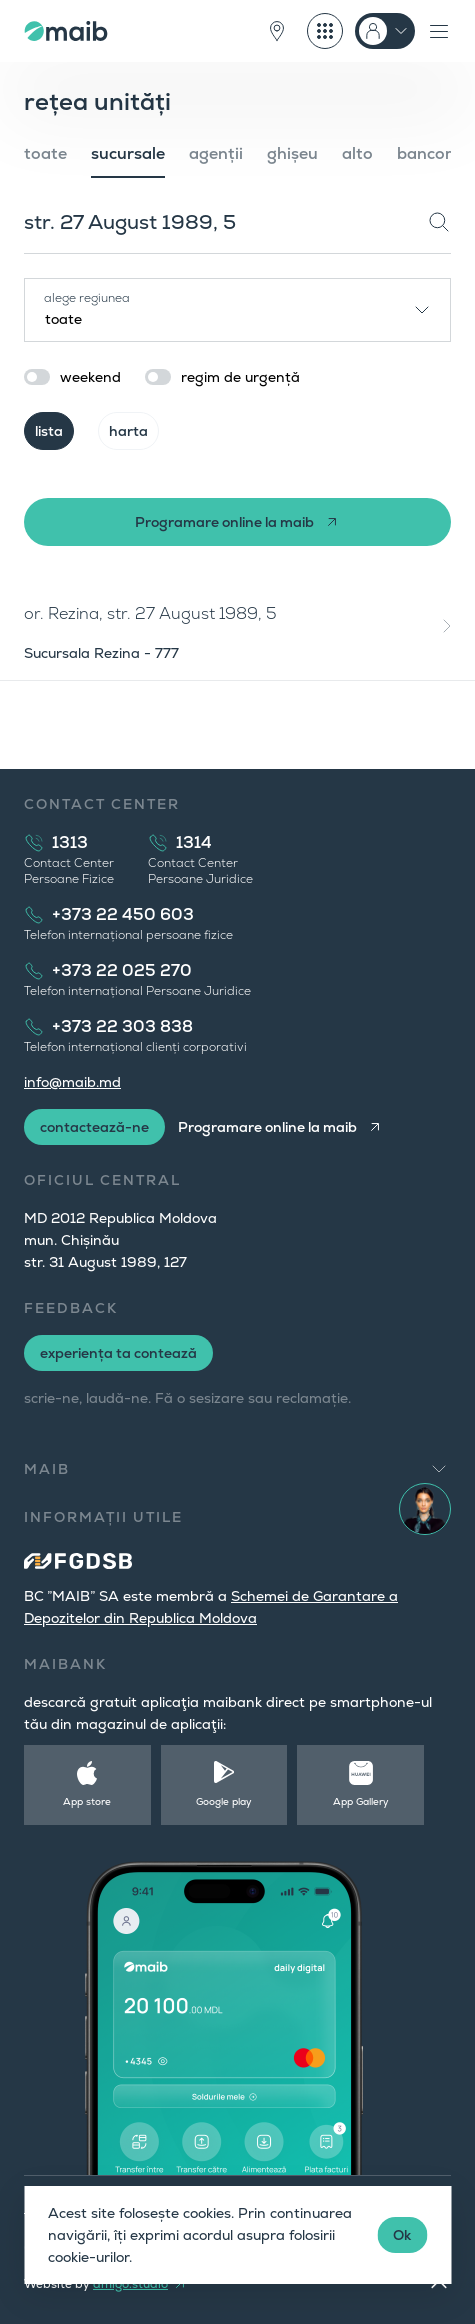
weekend (90, 377)
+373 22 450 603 (123, 914)
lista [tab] (49, 431)
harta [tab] (128, 431)
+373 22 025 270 (122, 970)
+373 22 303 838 (122, 1026)
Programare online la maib (224, 522)
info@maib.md (72, 1082)
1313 (70, 842)
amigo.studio (130, 2284)
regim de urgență (240, 377)
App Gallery (361, 1801)
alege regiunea (87, 298)
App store (87, 1801)
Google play (224, 1801)
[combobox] (237, 310)
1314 (194, 842)
